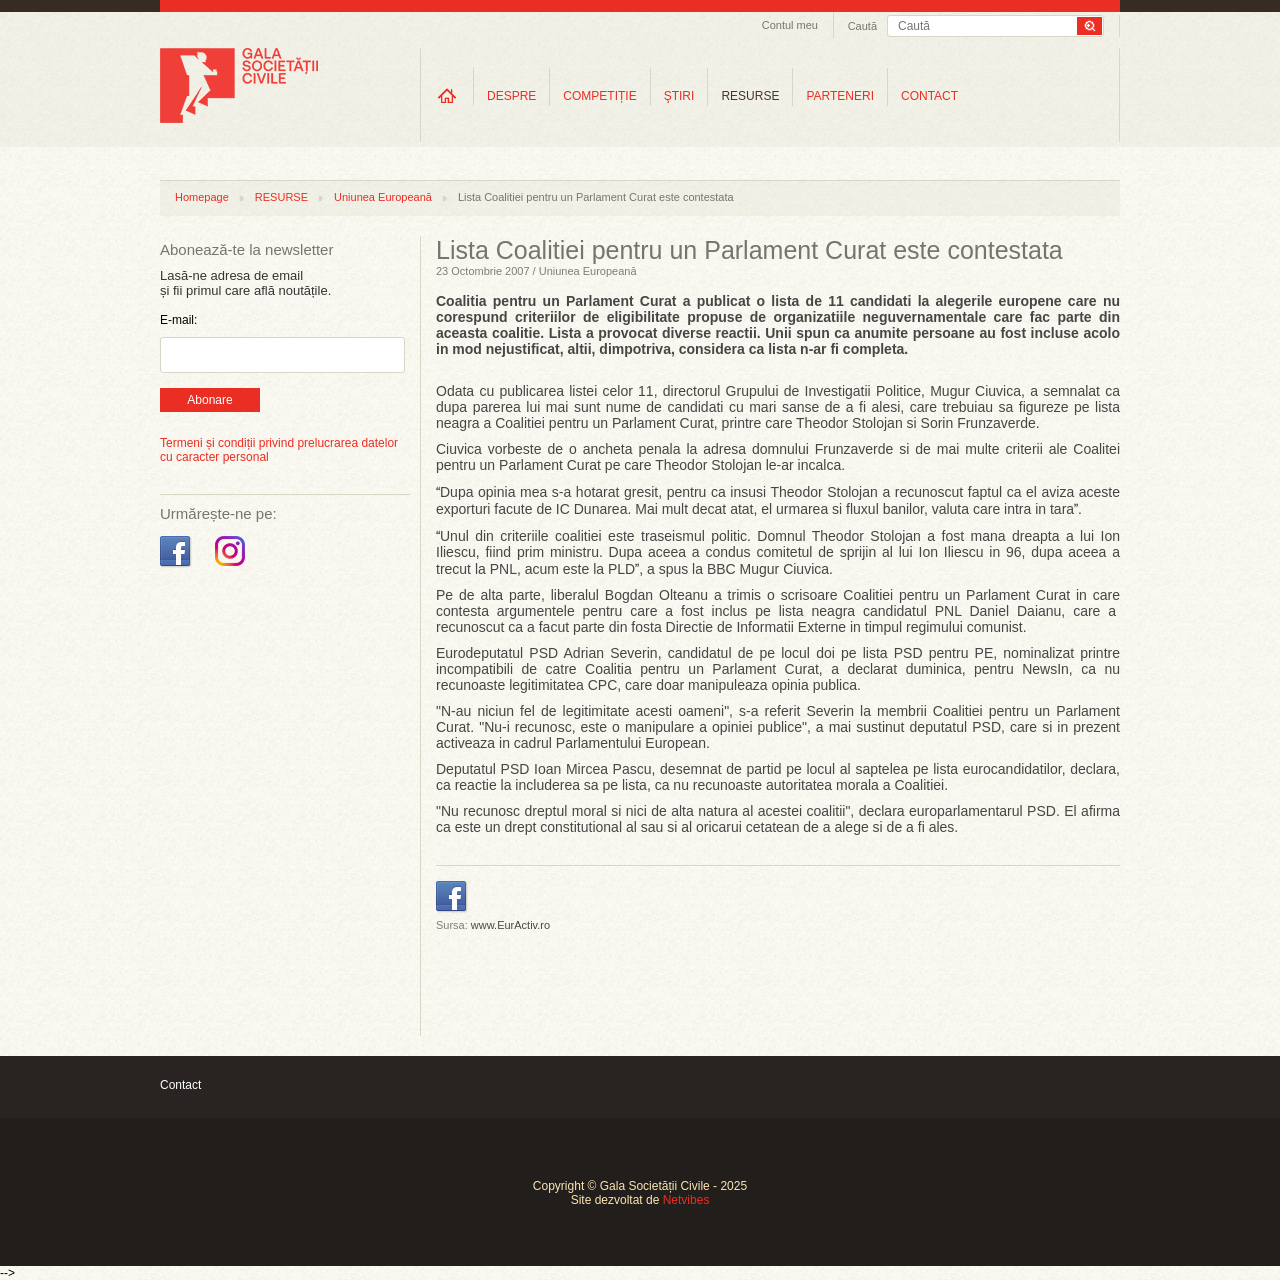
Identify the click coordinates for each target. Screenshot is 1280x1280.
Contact (180, 1085)
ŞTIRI (679, 96)
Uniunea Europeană (383, 197)
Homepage (202, 197)
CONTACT (929, 96)
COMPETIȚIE (599, 96)
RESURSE (750, 96)
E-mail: (178, 320)
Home (447, 95)
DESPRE (511, 96)
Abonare (209, 400)
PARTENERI (840, 96)
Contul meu (790, 25)
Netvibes (686, 1200)
